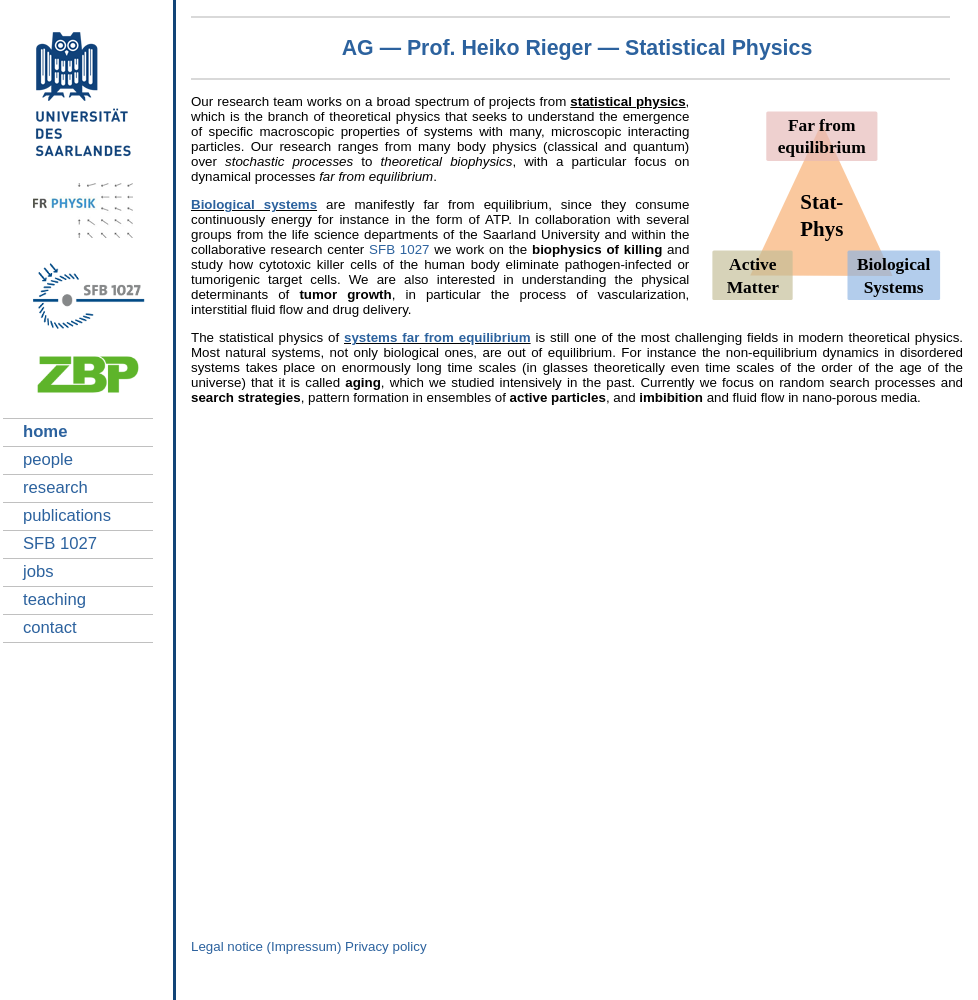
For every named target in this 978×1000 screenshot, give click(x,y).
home (45, 431)
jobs (38, 571)
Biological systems (254, 204)
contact (50, 627)
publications (67, 515)
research (55, 487)
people (48, 459)
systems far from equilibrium (437, 337)
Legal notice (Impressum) (266, 946)
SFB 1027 (60, 543)
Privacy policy (385, 946)
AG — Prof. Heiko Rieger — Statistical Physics (577, 48)
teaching (54, 599)
